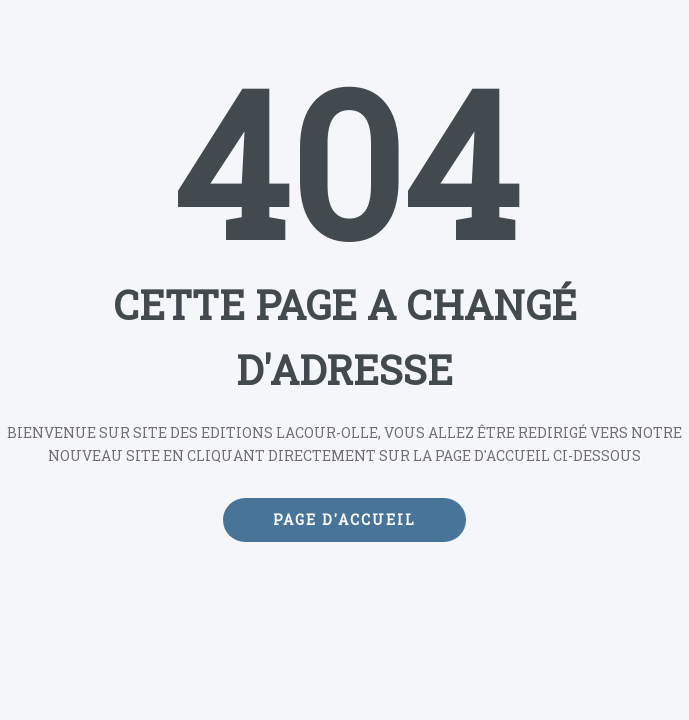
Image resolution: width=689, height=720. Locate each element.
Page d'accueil (344, 519)
